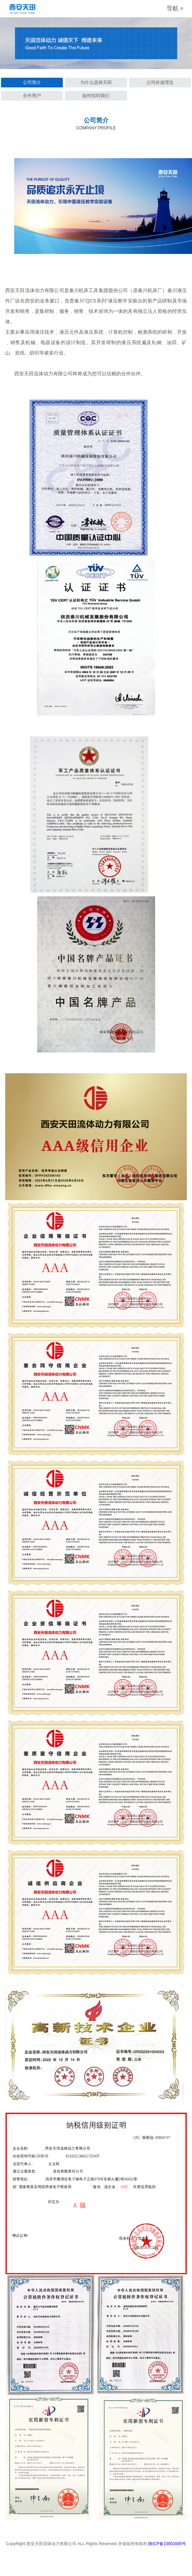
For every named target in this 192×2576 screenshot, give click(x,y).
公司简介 (32, 82)
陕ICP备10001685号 (167, 2543)
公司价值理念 (160, 82)
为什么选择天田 (96, 82)
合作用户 (32, 95)
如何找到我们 (95, 95)
